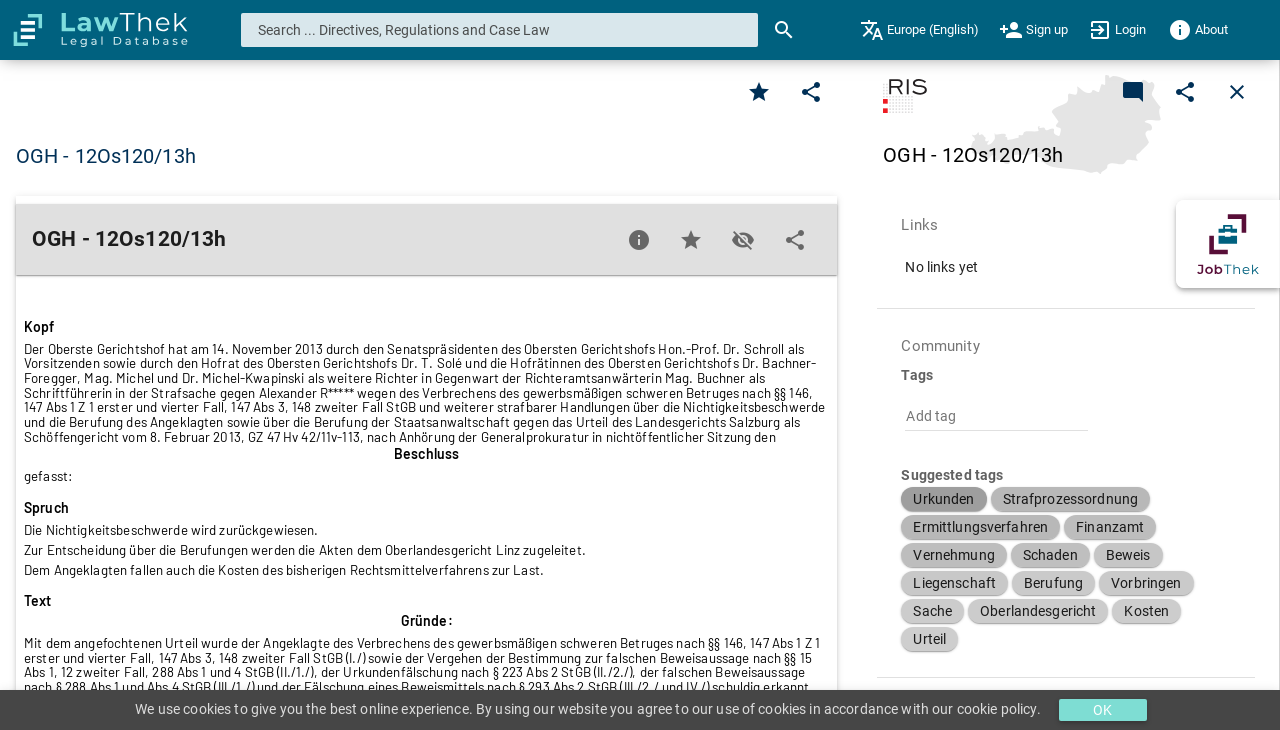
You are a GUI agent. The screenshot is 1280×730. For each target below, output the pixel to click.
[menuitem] (919, 30)
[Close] (1237, 92)
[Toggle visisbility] (743, 240)
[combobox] (500, 30)
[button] (943, 499)
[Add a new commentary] (1133, 92)
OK (1102, 710)
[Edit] (811, 92)
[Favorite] (759, 92)
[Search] (784, 30)
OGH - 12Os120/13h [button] (106, 156)
